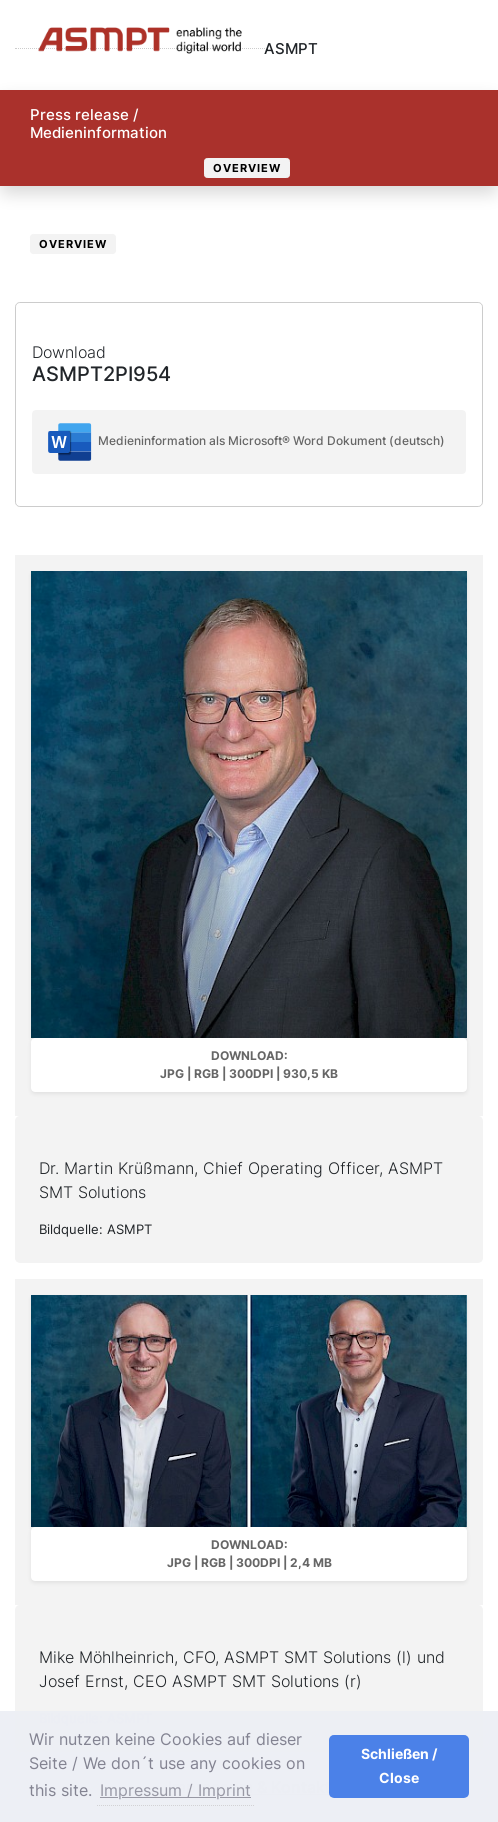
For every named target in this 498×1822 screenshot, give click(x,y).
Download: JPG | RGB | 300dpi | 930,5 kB (249, 1064)
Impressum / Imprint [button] (175, 1790)
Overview (247, 168)
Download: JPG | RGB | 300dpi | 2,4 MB (249, 1553)
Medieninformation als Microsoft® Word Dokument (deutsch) (245, 442)
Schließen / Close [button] (399, 1765)
